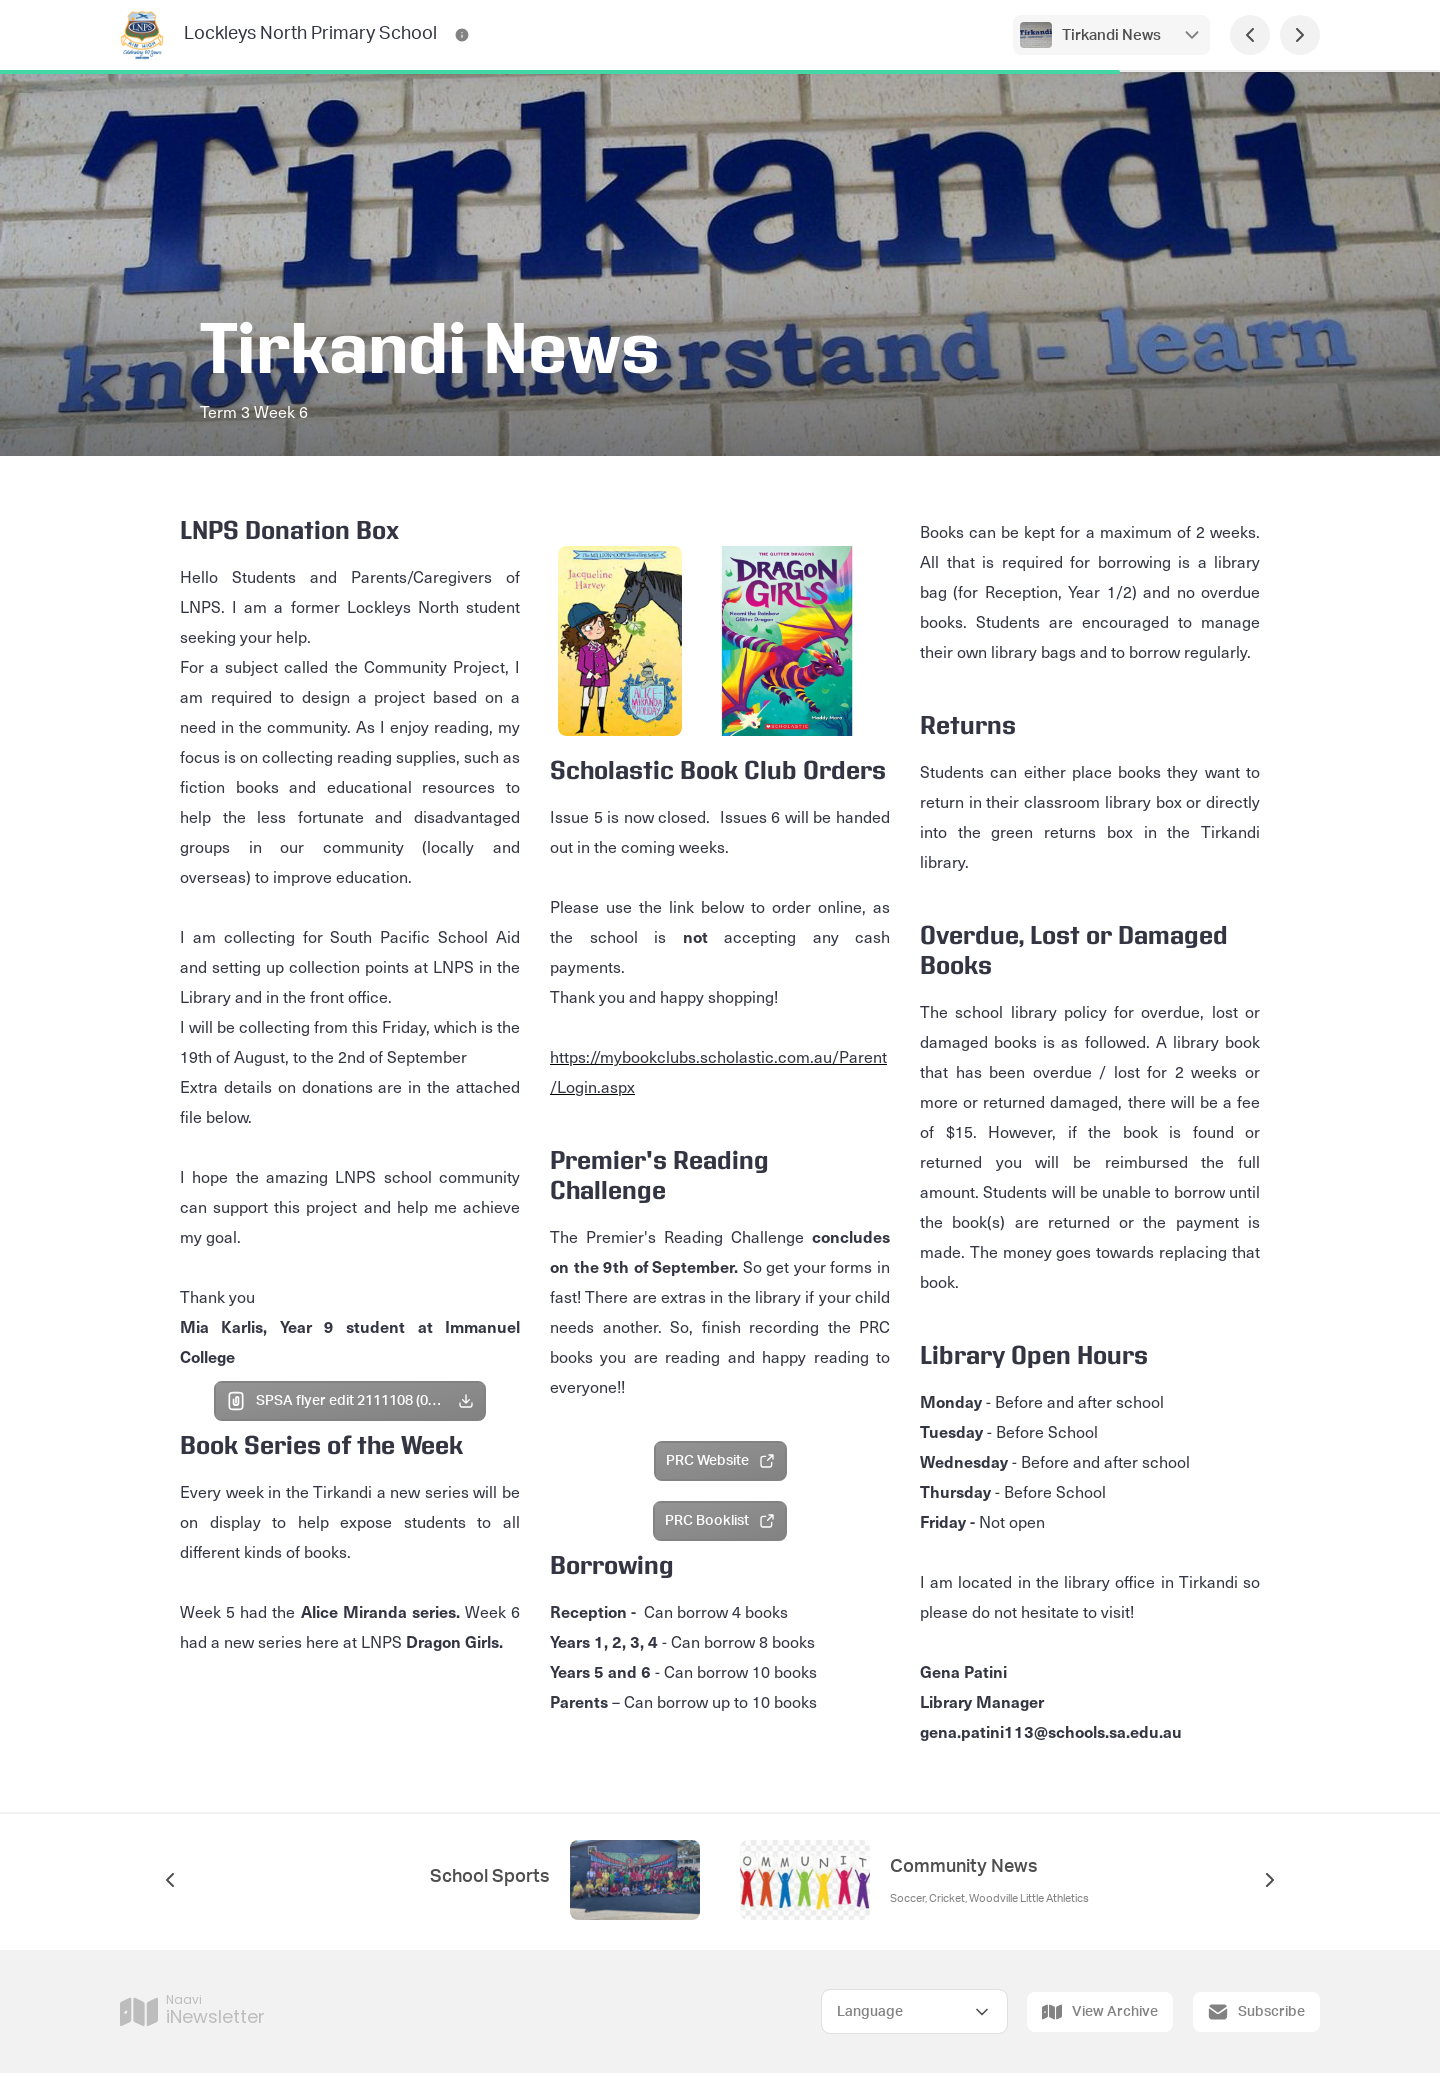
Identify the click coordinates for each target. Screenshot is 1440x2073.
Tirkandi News (1111, 35)
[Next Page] (1300, 35)
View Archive (1100, 2012)
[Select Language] (914, 2011)
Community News (964, 1867)
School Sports (490, 1877)
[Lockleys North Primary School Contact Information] (462, 35)
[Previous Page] (1250, 35)
